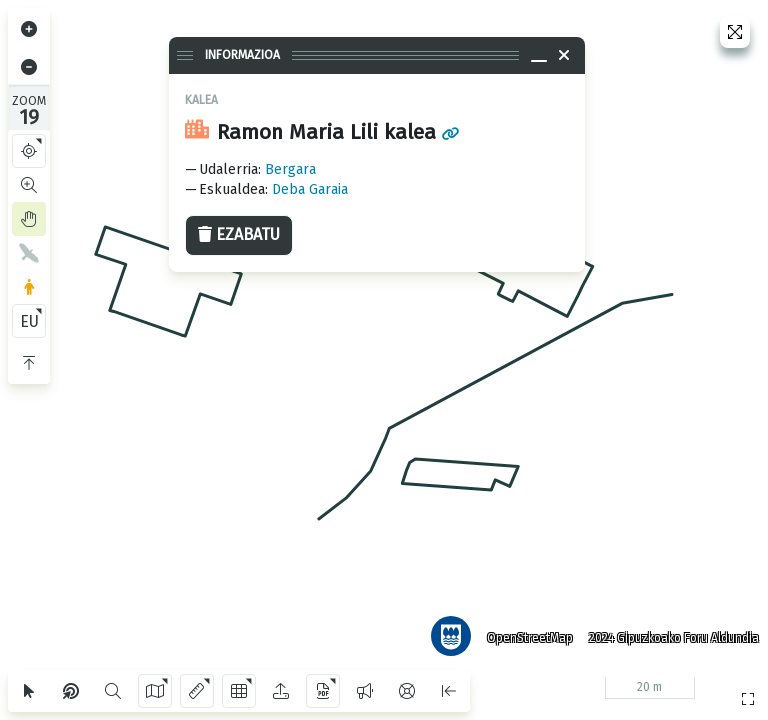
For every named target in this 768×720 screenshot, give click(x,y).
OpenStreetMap (527, 635)
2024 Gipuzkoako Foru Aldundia (671, 635)
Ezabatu (239, 234)
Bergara (290, 169)
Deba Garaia (310, 189)
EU (29, 321)
